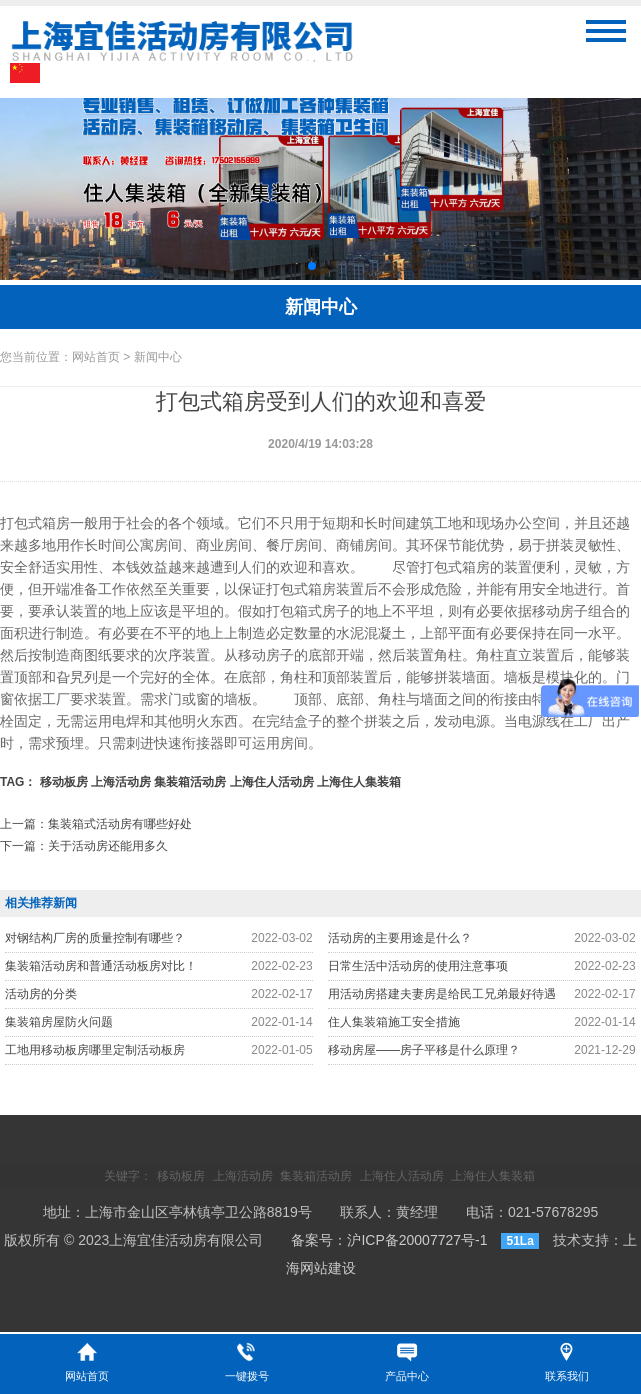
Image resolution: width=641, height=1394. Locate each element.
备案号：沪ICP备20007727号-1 (389, 1240)
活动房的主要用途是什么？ (400, 938)
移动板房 (64, 782)
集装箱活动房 (190, 782)
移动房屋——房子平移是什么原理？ (424, 1050)
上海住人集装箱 (359, 782)
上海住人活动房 (272, 782)
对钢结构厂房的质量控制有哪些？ (95, 938)
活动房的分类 (41, 994)
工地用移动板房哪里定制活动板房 (95, 1050)
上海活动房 (121, 782)
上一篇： (96, 824)
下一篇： (84, 846)
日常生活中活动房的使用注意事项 (418, 966)
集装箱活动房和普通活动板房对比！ (101, 966)
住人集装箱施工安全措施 (394, 1022)
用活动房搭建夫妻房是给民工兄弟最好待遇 (442, 994)
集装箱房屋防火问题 (59, 1022)
